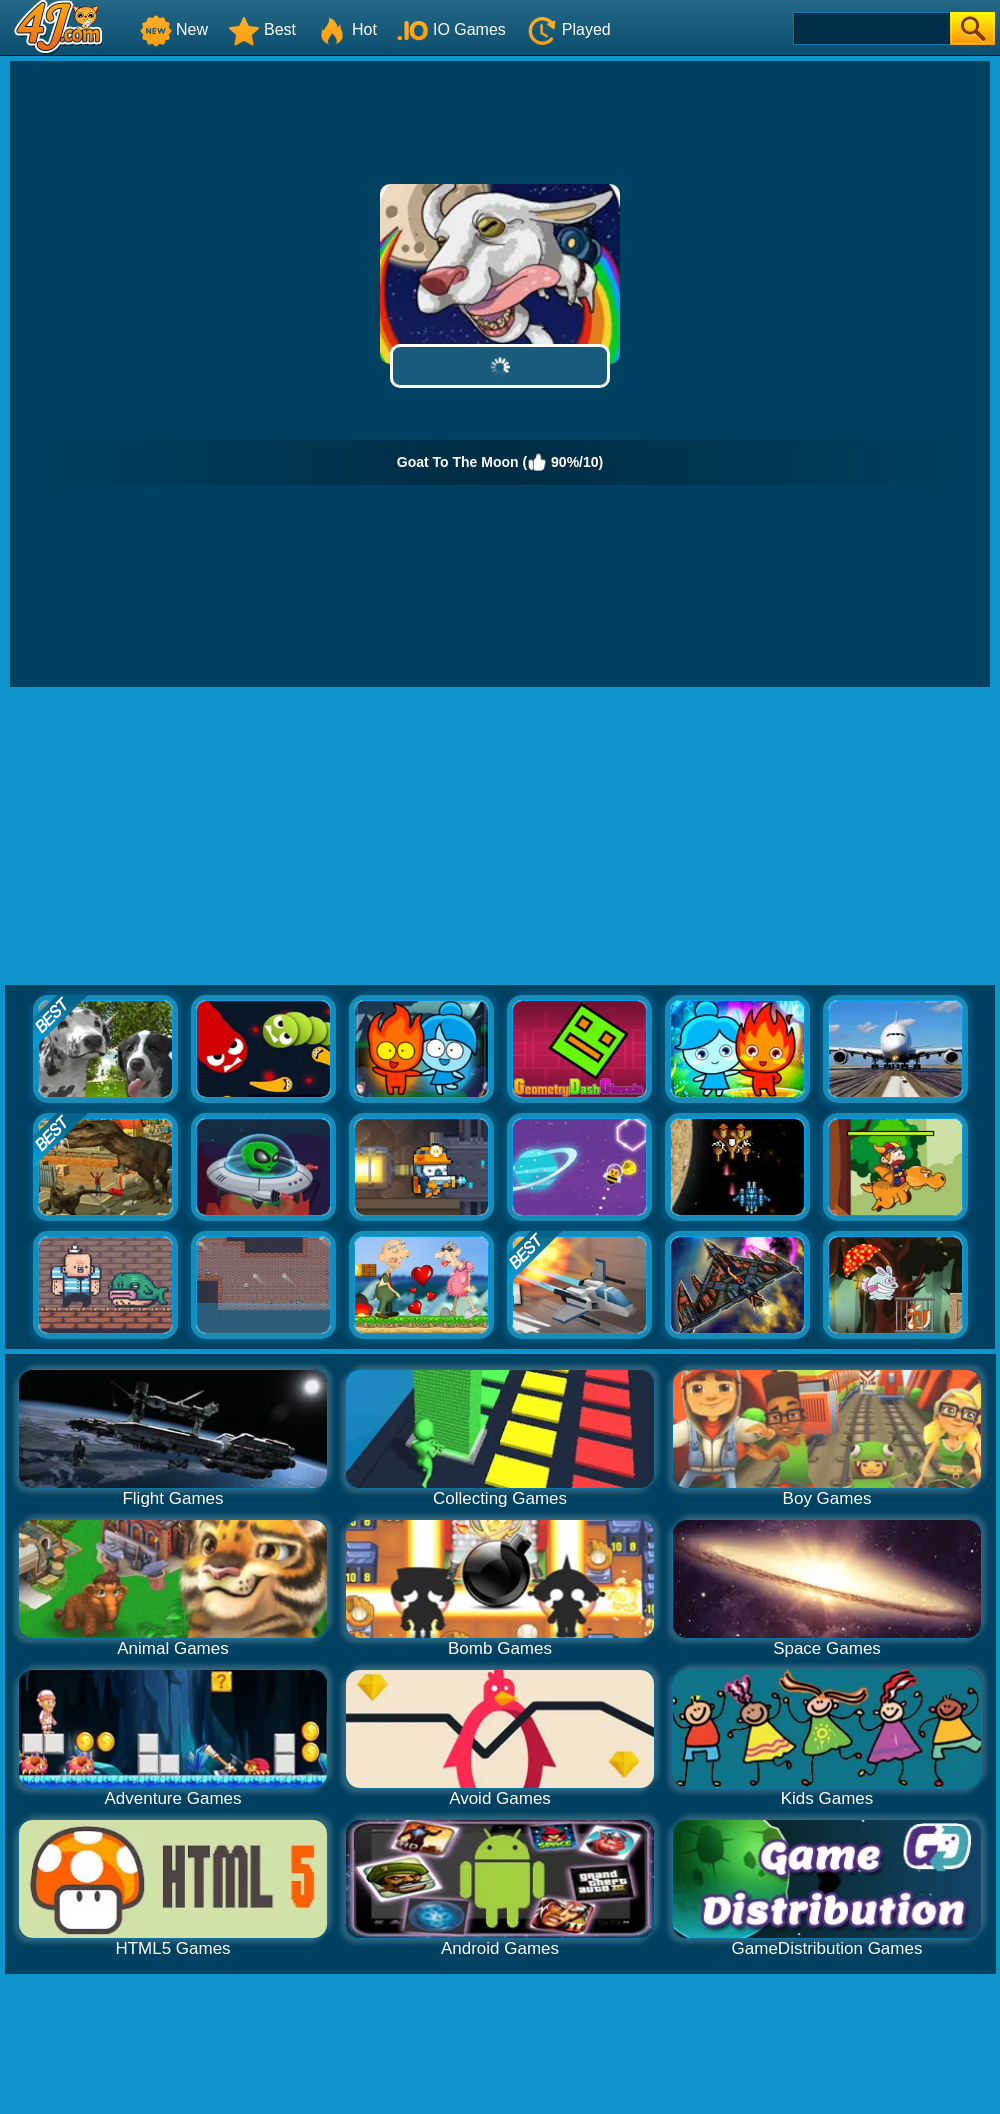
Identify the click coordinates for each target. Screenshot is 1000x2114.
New (174, 29)
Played (568, 29)
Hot (346, 29)
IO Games (451, 29)
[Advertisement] (500, 837)
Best (262, 29)
